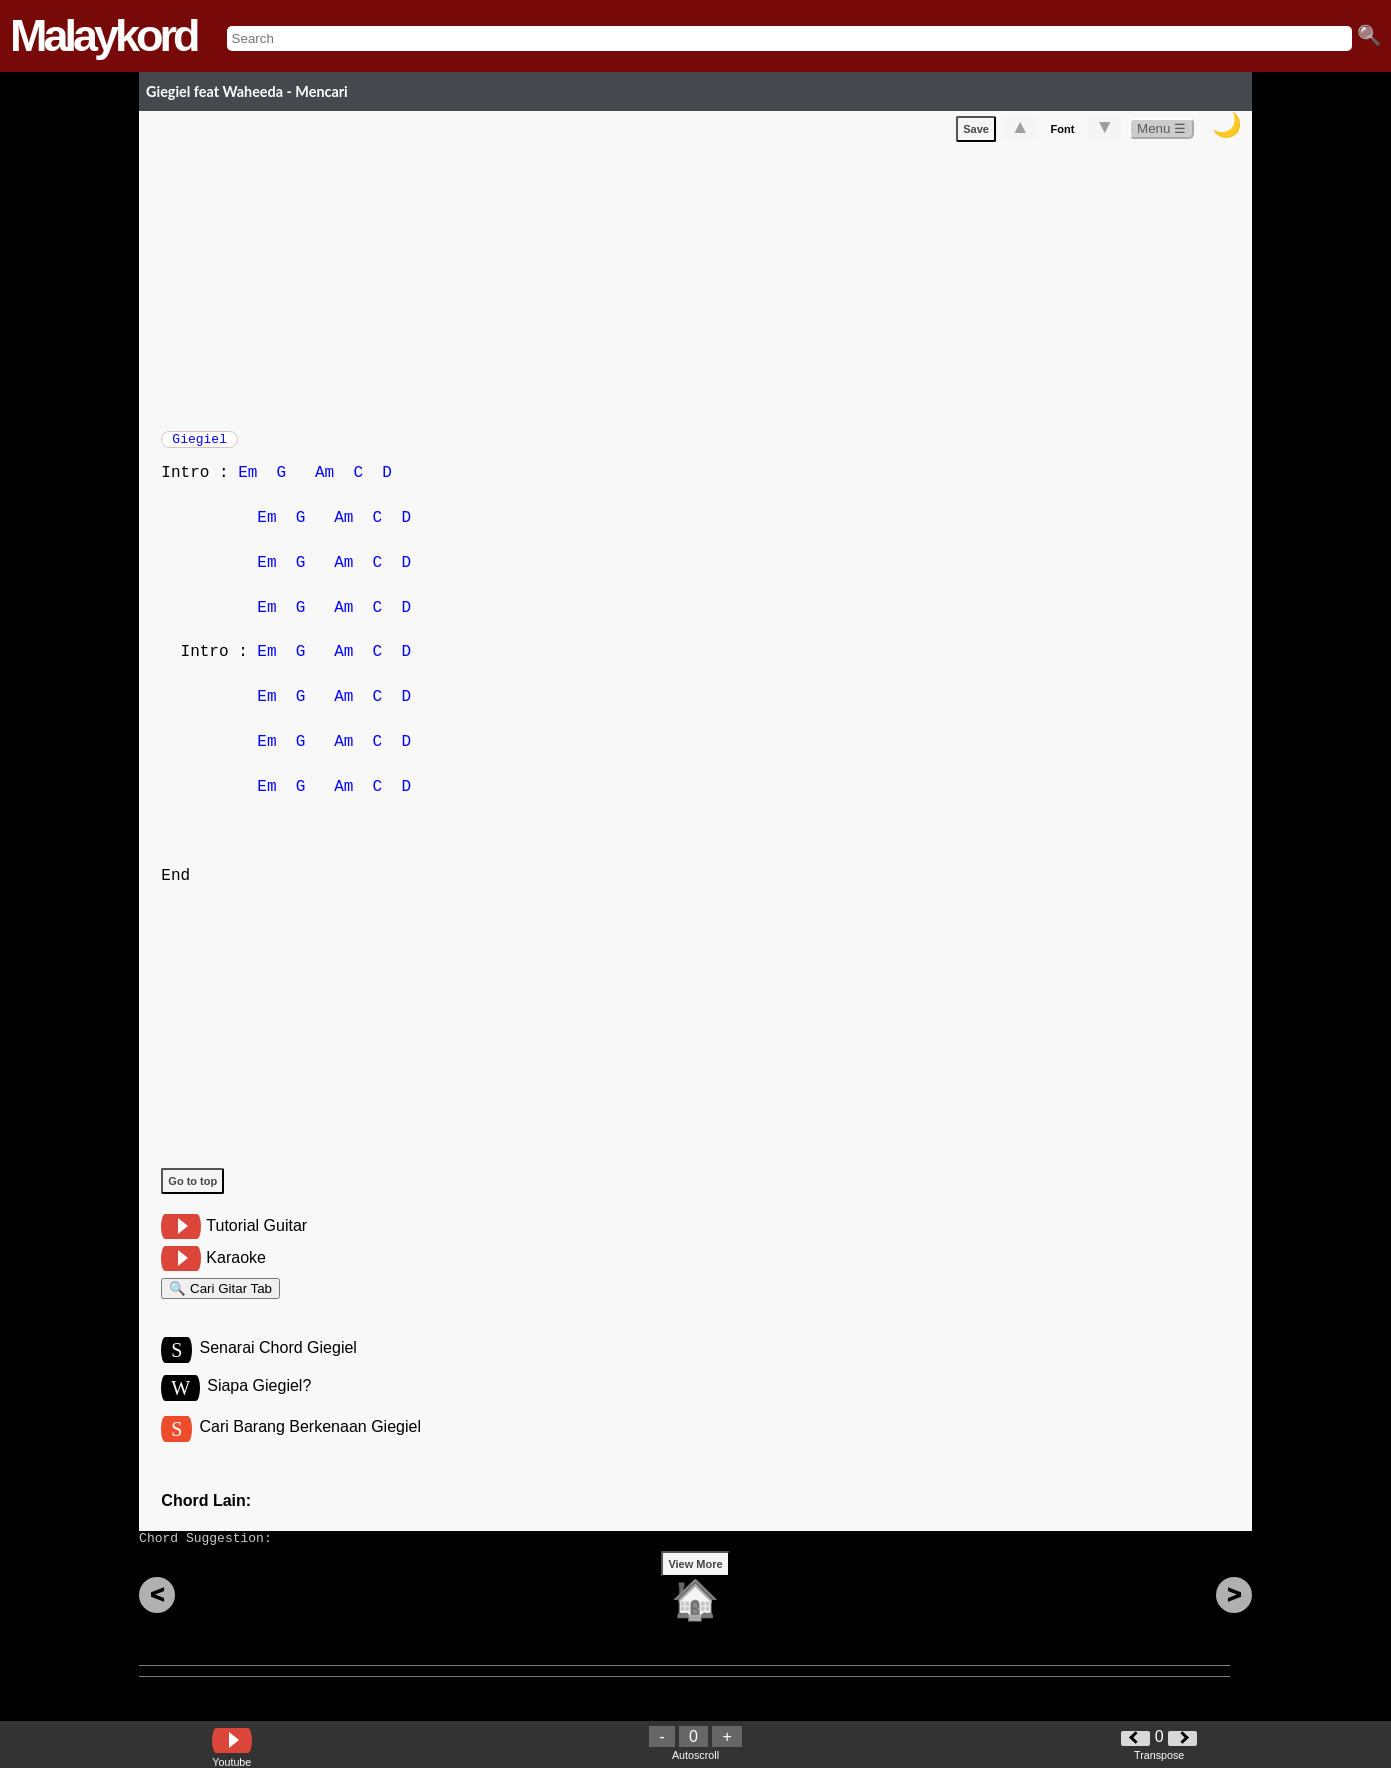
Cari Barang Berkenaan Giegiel (309, 1448)
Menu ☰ (1161, 132)
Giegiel (199, 445)
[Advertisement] (706, 286)
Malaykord (103, 35)
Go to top (192, 1191)
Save (976, 133)
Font (1063, 133)
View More (695, 1595)
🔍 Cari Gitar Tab (220, 1301)
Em (247, 483)
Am (324, 483)
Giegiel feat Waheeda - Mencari (247, 91)
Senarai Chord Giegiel (277, 1366)
